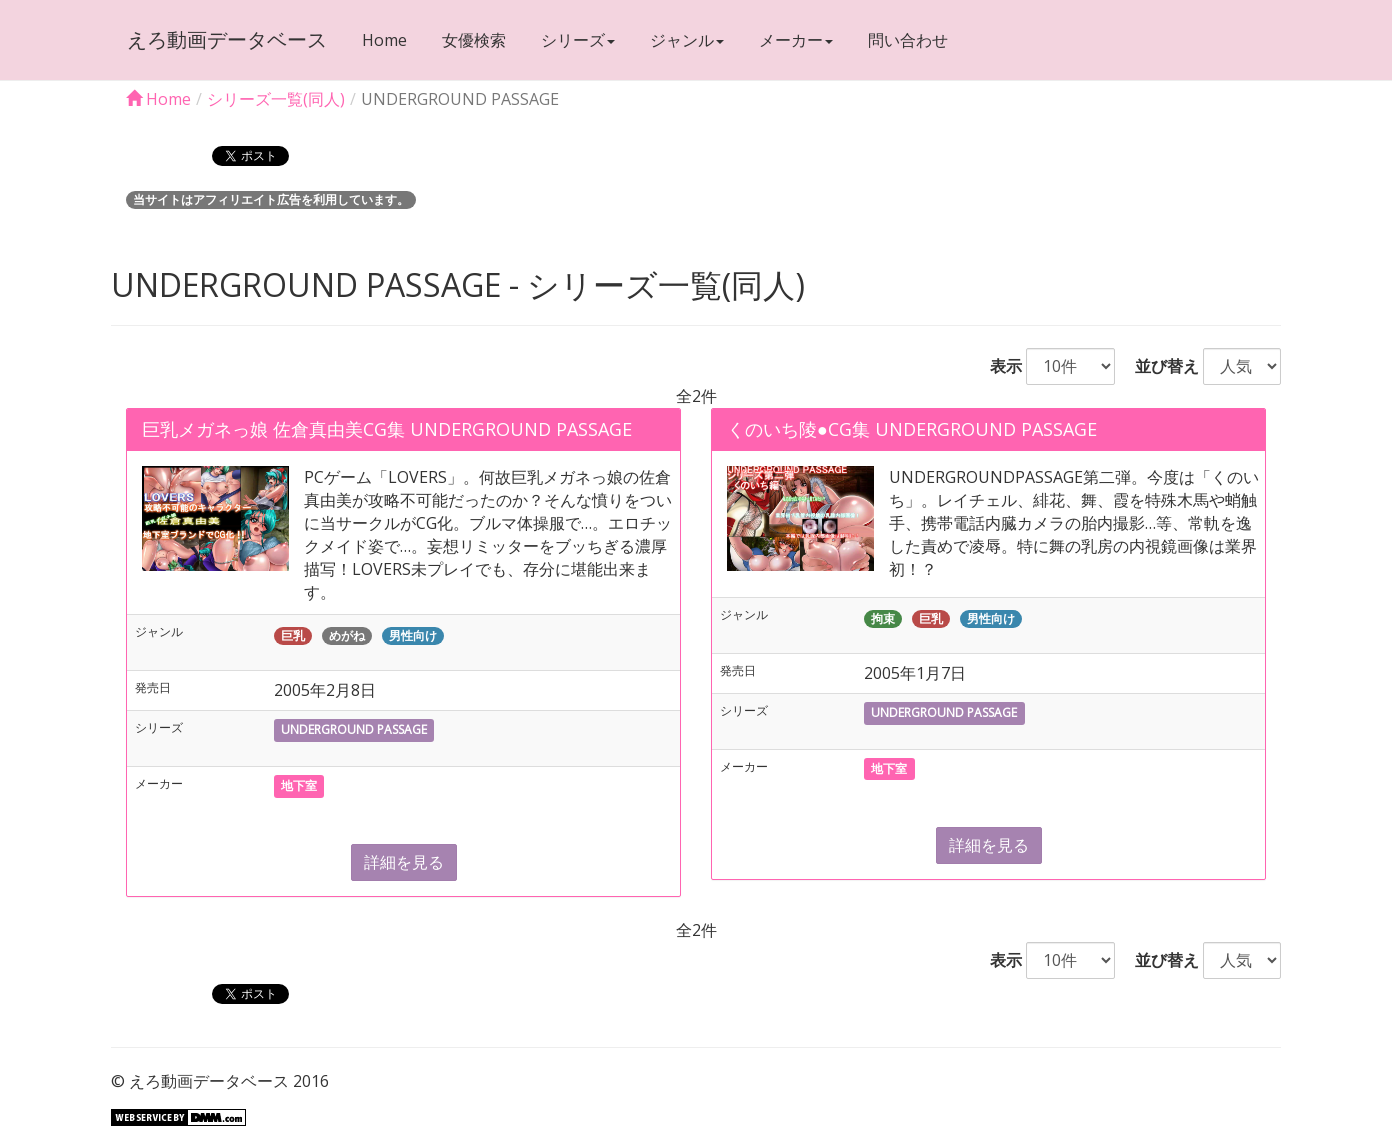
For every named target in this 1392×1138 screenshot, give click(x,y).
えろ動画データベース (226, 39)
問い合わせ (907, 40)
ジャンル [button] (686, 40)
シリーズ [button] (577, 40)
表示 (998, 366)
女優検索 (473, 40)
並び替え (1159, 366)
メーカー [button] (795, 40)
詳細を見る (404, 862)
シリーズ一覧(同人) (276, 99)
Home (383, 40)
